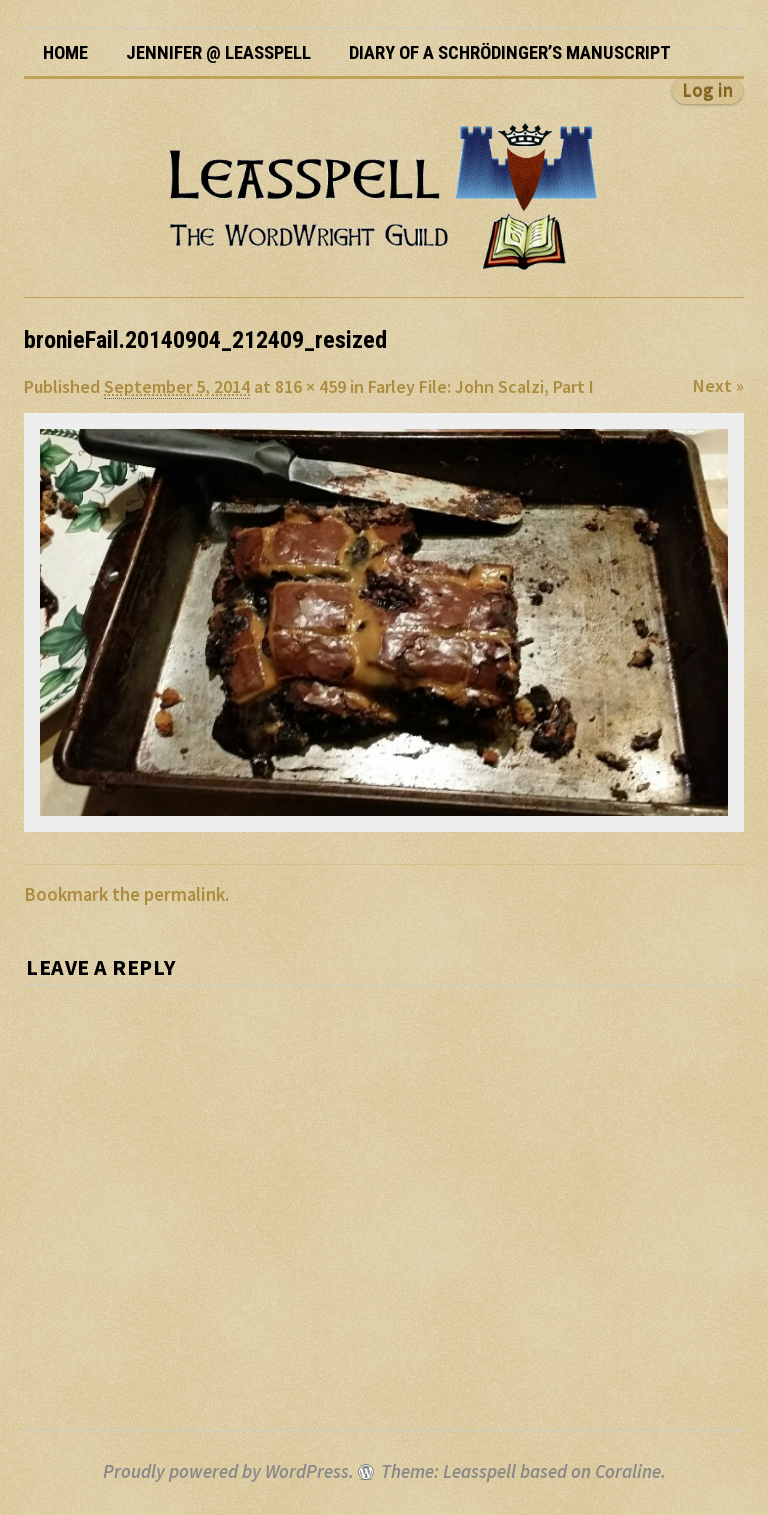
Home (65, 53)
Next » (718, 385)
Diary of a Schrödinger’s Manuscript (510, 53)
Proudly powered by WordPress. (228, 1471)
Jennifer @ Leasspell (218, 53)
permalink (184, 894)
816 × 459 (310, 386)
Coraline (628, 1471)
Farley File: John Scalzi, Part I (481, 386)
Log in (707, 90)
